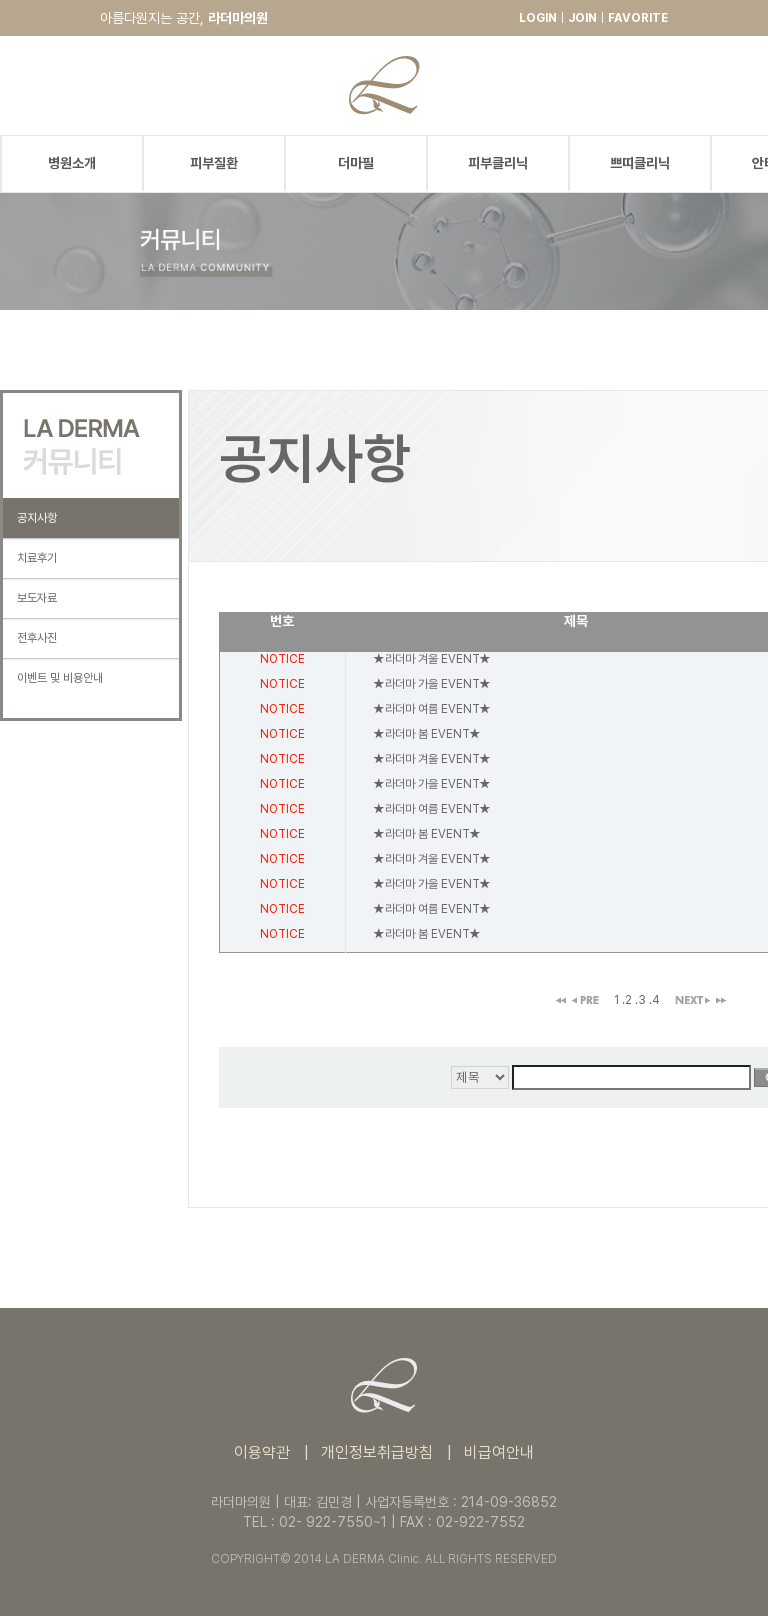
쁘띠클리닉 (640, 163)
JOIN (582, 18)
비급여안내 (499, 1452)
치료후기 (37, 558)
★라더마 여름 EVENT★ (432, 709)
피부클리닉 (498, 163)
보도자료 (37, 598)
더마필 (356, 163)
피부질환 (214, 163)
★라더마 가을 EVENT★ (432, 684)
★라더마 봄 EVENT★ (427, 734)
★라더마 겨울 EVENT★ (432, 659)
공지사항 (37, 518)
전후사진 (37, 638)
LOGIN (538, 18)
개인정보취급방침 (377, 1452)
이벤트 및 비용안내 (60, 678)
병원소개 (72, 163)
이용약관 (262, 1452)
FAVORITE (638, 18)
